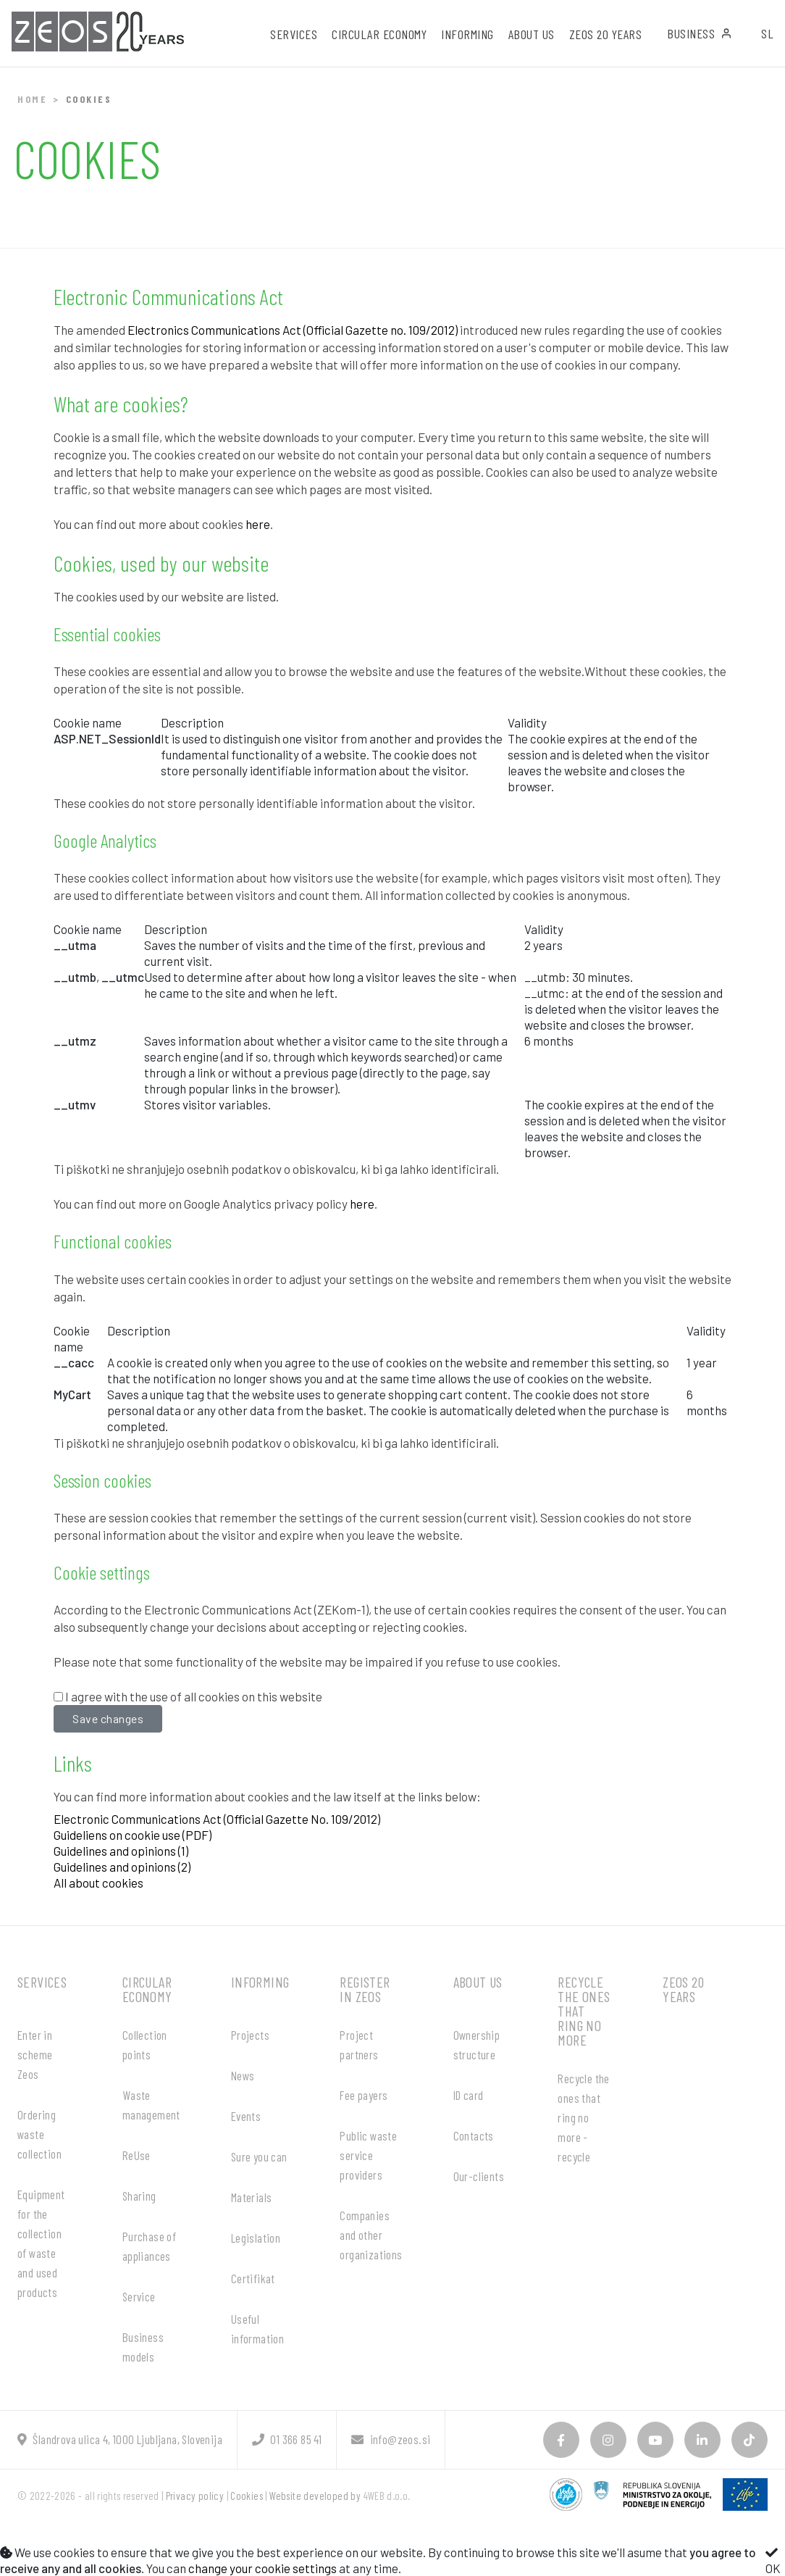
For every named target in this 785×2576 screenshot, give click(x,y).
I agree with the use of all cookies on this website (193, 1696)
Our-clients (478, 2176)
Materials (251, 2197)
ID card (468, 2095)
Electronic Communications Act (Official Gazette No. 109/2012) (217, 1819)
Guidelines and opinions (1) (121, 1850)
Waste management (151, 2105)
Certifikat (253, 2278)
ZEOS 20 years (605, 34)
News (243, 2075)
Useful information (257, 2329)
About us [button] (531, 34)
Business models (143, 2347)
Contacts (473, 2135)
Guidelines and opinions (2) (122, 1866)
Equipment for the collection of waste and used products (41, 2243)
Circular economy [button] (379, 34)
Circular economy (147, 1989)
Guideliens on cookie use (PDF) (132, 1834)
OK (773, 2560)
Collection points (144, 2044)
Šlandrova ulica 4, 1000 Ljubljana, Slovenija (119, 2439)
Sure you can (259, 2156)
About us (478, 1982)
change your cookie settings (262, 2568)
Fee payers (363, 2095)
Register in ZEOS (365, 1989)
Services (42, 1982)
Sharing (139, 2195)
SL (767, 33)
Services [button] (293, 34)
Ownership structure (476, 2044)
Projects (250, 2034)
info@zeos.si (390, 2439)
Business (699, 33)
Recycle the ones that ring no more (584, 2010)
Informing (260, 1982)
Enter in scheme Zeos (34, 2054)
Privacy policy (195, 2495)
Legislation (255, 2237)
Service (139, 2296)
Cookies (246, 2495)
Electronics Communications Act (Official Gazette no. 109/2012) (292, 329)
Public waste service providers (368, 2155)
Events (246, 2116)
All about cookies (98, 1882)
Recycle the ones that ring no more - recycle (583, 2117)
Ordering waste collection (39, 2134)
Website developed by (315, 2495)
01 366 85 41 (287, 2439)
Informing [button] (467, 34)
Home (32, 99)
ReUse (136, 2155)
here (257, 524)
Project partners (359, 2044)
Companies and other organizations (371, 2235)
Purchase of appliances (149, 2246)
